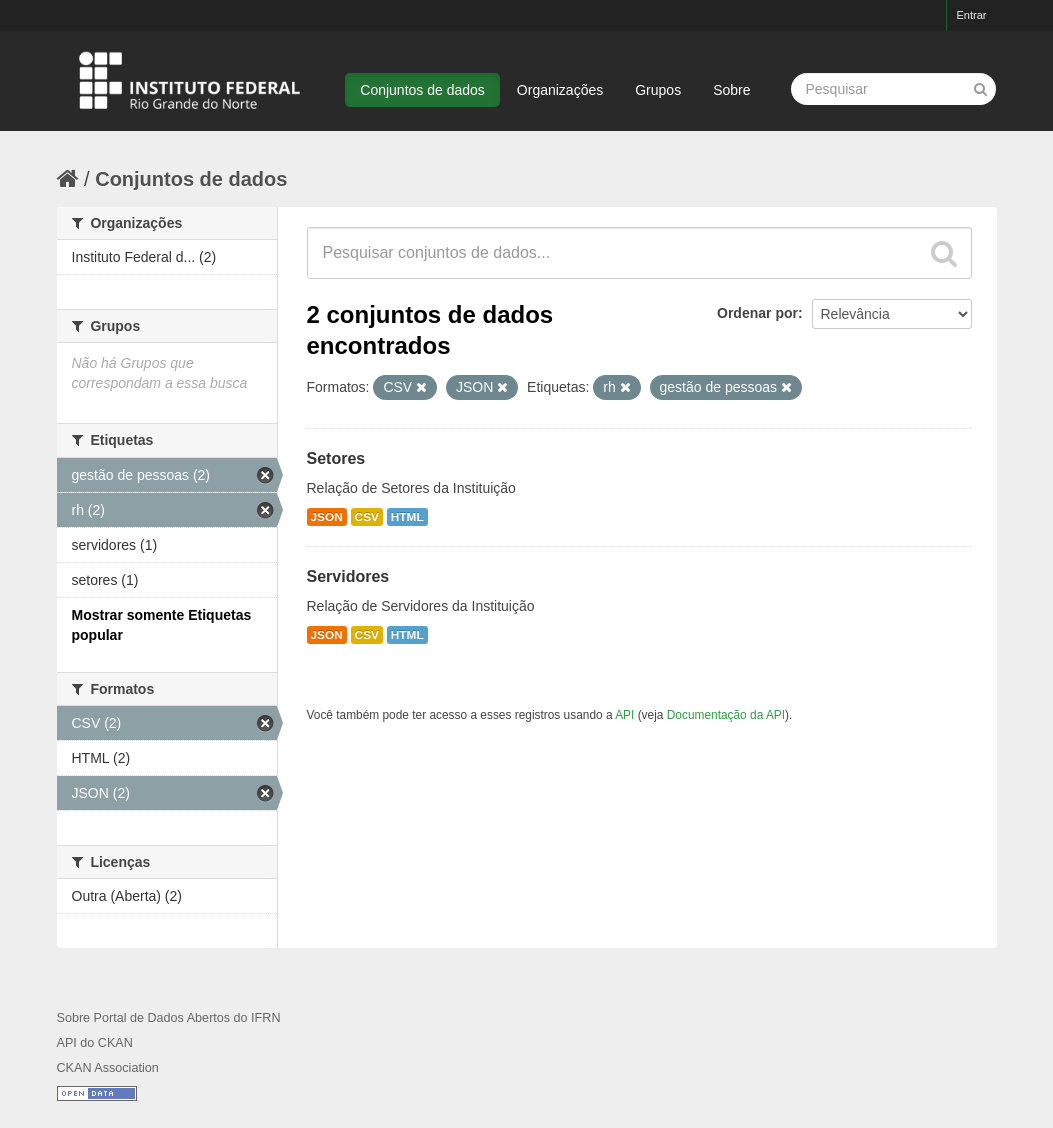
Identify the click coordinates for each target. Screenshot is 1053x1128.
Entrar (972, 15)
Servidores (348, 576)
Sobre (731, 90)
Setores (336, 458)
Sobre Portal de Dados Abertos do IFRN (169, 1018)
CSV (367, 517)
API (624, 715)
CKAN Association (108, 1068)
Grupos (658, 90)
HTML (407, 517)
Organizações (560, 90)
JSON (327, 517)
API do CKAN (95, 1043)
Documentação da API (726, 715)
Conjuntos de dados (422, 90)
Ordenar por (757, 313)
